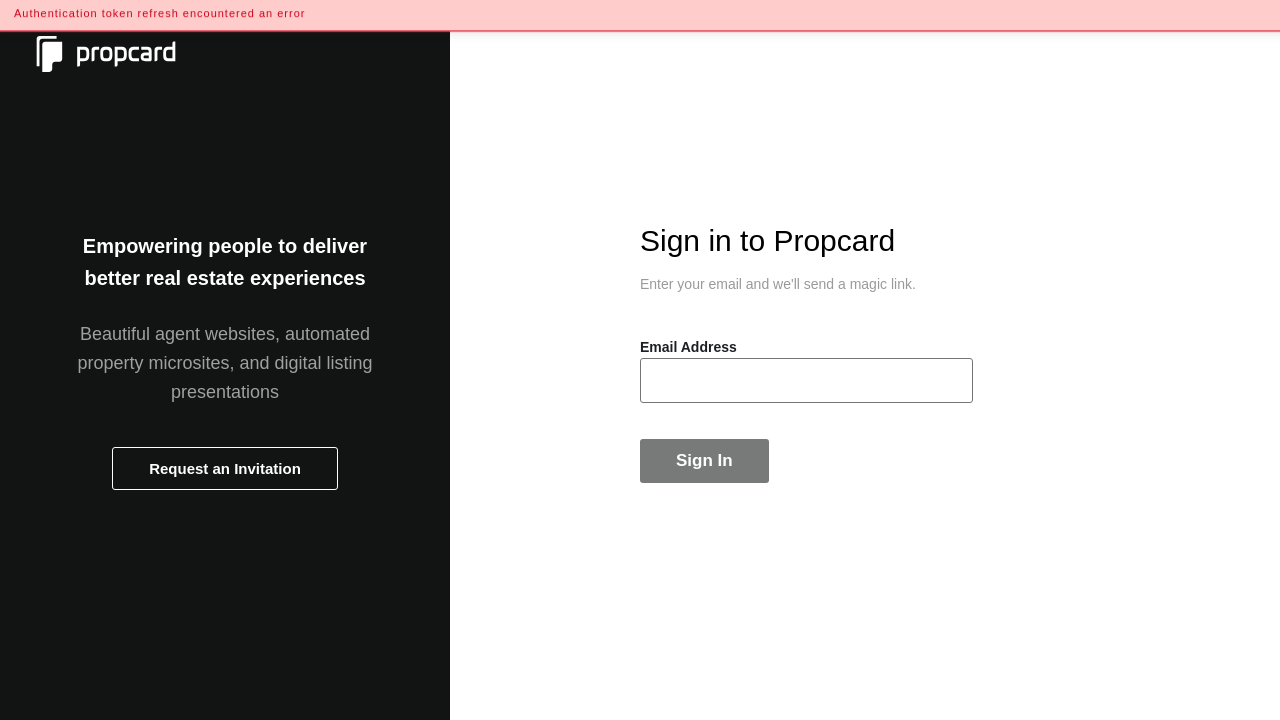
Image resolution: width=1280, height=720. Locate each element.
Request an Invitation (225, 468)
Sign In (704, 461)
